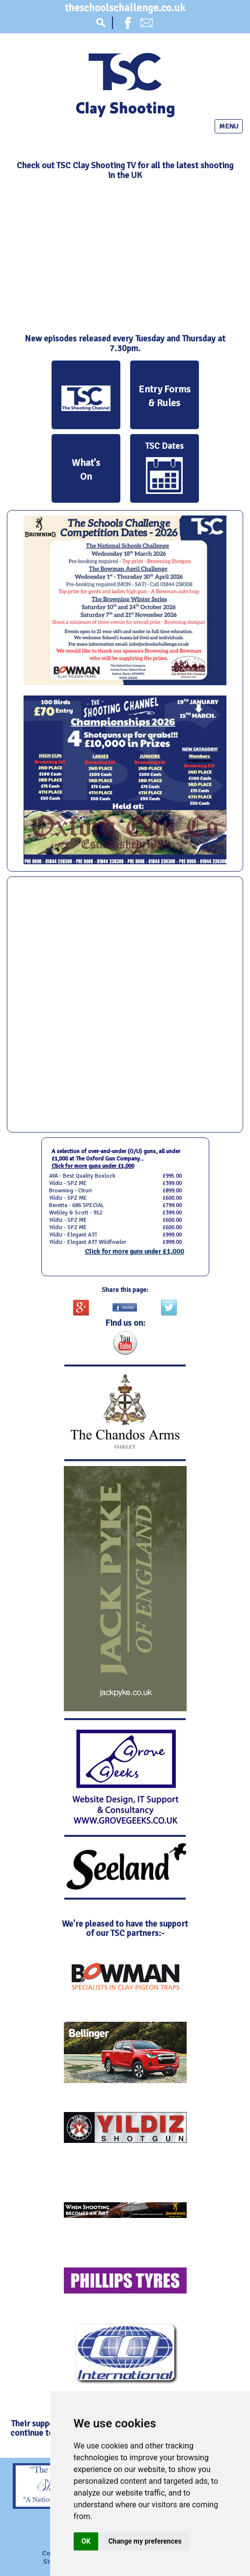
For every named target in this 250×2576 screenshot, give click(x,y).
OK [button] (86, 2541)
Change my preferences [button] (144, 2541)
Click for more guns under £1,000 (93, 1166)
